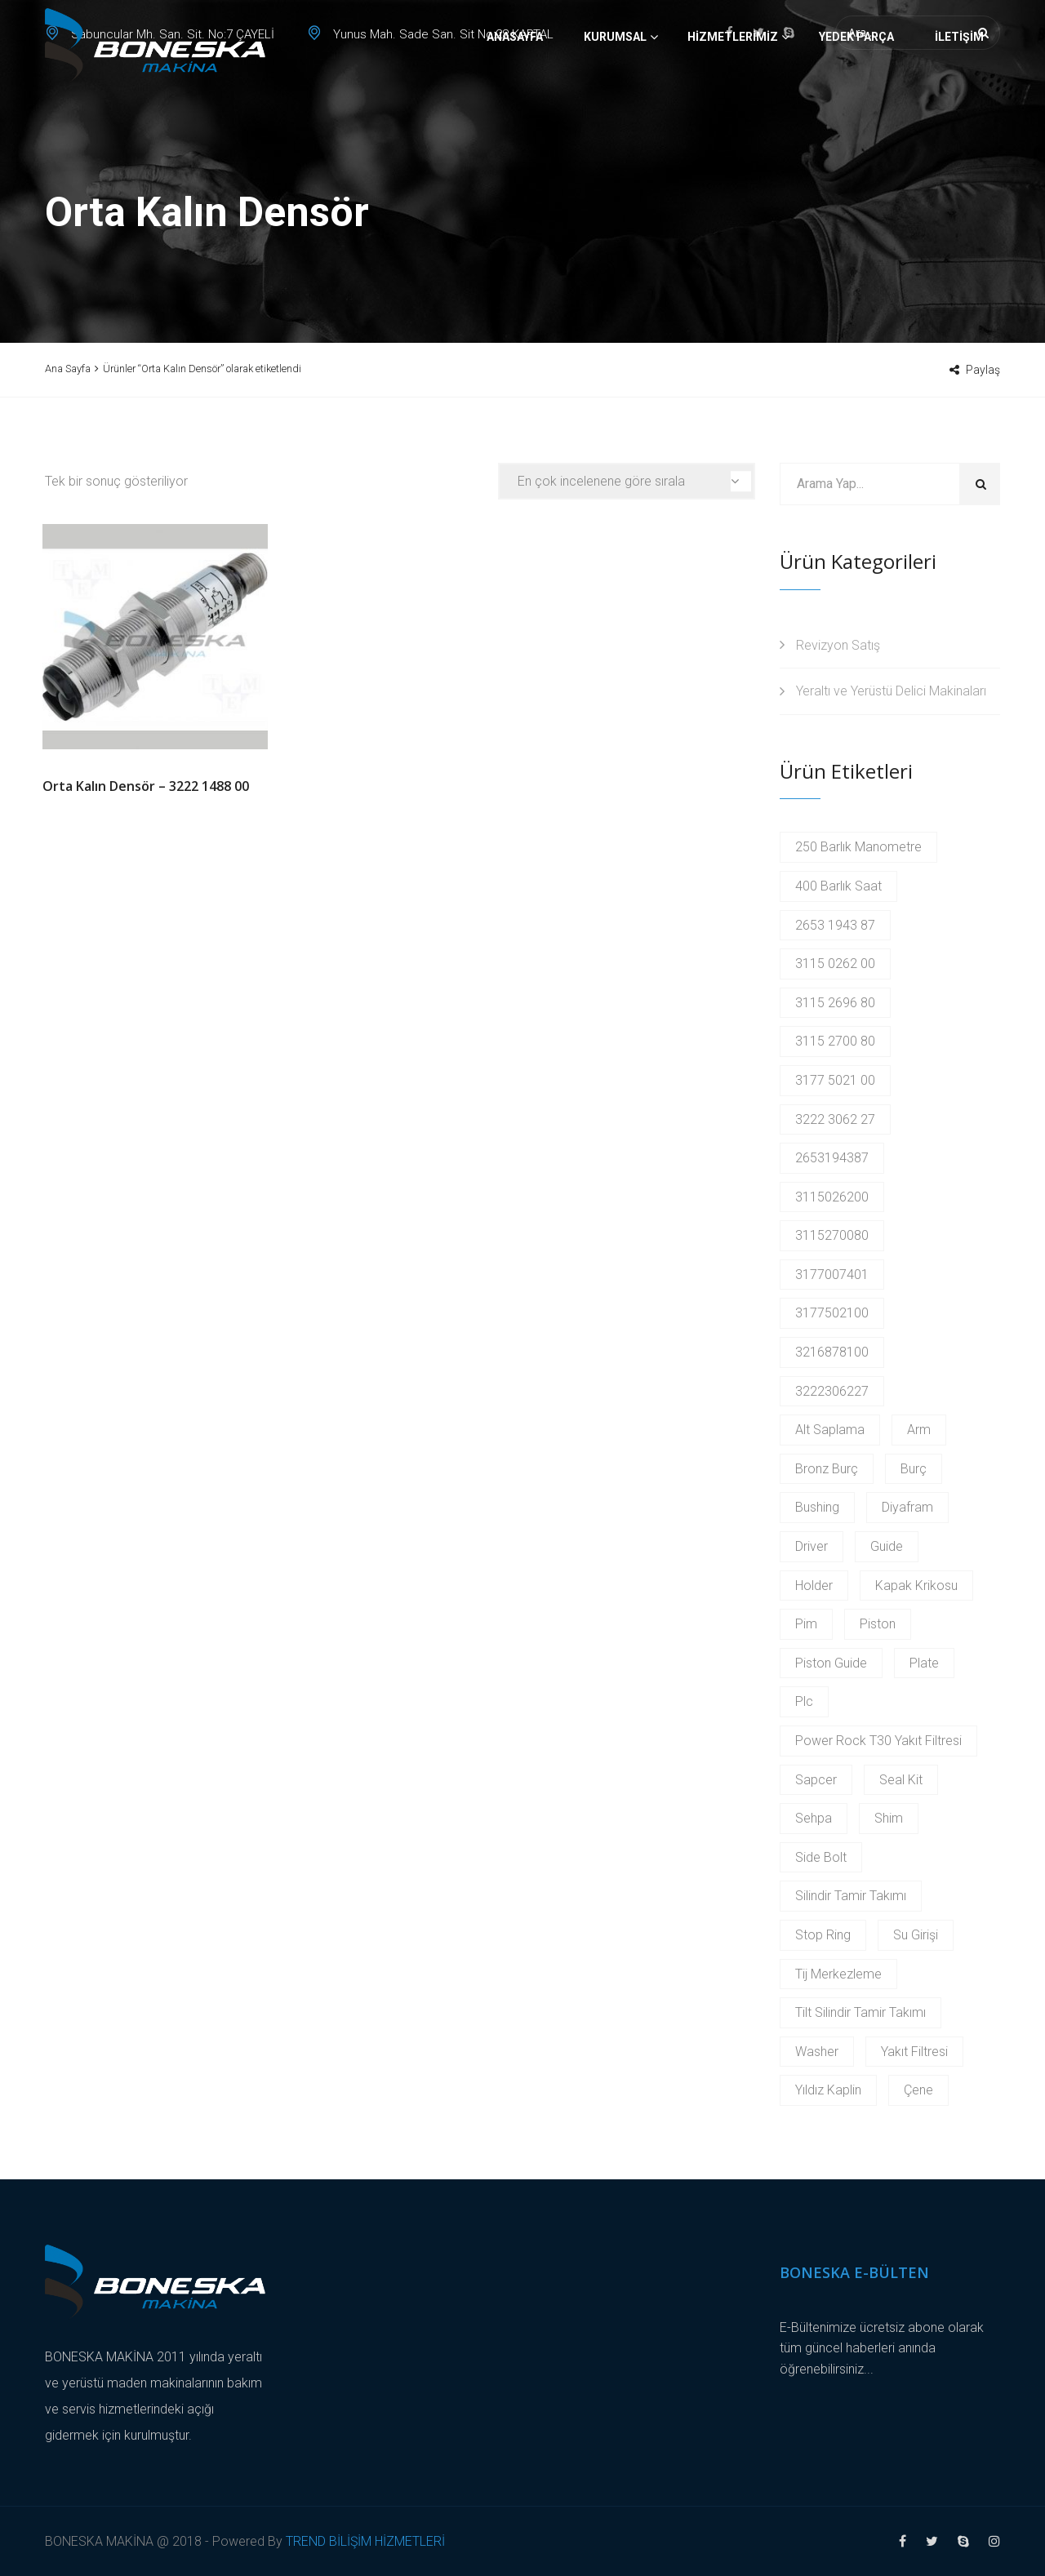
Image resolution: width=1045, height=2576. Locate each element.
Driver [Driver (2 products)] (811, 1546)
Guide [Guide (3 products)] (886, 1546)
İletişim (959, 93)
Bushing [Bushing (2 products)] (817, 1507)
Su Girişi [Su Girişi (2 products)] (915, 1935)
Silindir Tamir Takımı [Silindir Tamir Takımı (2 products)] (850, 1895)
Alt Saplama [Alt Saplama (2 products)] (830, 1429)
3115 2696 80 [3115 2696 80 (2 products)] (835, 1002)
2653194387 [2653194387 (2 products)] (832, 1158)
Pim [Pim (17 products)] (806, 1624)
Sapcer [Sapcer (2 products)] (816, 1780)
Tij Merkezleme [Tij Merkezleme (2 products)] (838, 1974)
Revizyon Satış (838, 645)
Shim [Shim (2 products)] (888, 1818)
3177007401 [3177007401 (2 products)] (832, 1274)
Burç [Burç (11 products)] (913, 1469)
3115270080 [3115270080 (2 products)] (832, 1235)
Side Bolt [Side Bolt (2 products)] (821, 1857)
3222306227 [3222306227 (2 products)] (832, 1391)
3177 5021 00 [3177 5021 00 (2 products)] (835, 1080)
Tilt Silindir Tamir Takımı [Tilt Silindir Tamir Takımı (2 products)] (860, 2012)
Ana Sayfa (68, 368)
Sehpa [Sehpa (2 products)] (813, 1818)
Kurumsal (615, 93)
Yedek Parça (856, 93)
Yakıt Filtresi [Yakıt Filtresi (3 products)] (914, 2051)
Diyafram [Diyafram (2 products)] (907, 1507)
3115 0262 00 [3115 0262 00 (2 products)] (835, 963)
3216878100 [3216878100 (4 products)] (832, 1352)
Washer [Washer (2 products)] (816, 2051)
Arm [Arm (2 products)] (919, 1429)
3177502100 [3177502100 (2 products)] (832, 1313)
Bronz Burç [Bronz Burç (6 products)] (826, 1469)
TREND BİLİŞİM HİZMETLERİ (365, 2541)
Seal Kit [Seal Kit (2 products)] (901, 1780)
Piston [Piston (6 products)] (878, 1624)
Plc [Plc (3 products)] (804, 1701)
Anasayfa (515, 93)
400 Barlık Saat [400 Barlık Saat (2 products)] (838, 886)
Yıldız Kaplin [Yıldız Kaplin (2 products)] (828, 2090)
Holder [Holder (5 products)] (814, 1585)
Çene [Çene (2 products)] (918, 2090)
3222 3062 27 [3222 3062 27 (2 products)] (835, 1119)
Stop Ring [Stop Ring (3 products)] (823, 1935)
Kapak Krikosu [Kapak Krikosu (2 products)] (916, 1585)
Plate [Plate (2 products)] (924, 1663)
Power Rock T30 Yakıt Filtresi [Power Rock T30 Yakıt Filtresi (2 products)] (878, 1740)
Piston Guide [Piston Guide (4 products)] (831, 1663)
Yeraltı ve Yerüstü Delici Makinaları (891, 691)
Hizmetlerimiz (732, 93)
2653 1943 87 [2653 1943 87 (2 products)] (835, 925)
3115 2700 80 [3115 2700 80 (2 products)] (835, 1041)
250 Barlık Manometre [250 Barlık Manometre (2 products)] (858, 847)
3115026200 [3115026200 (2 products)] (832, 1197)
